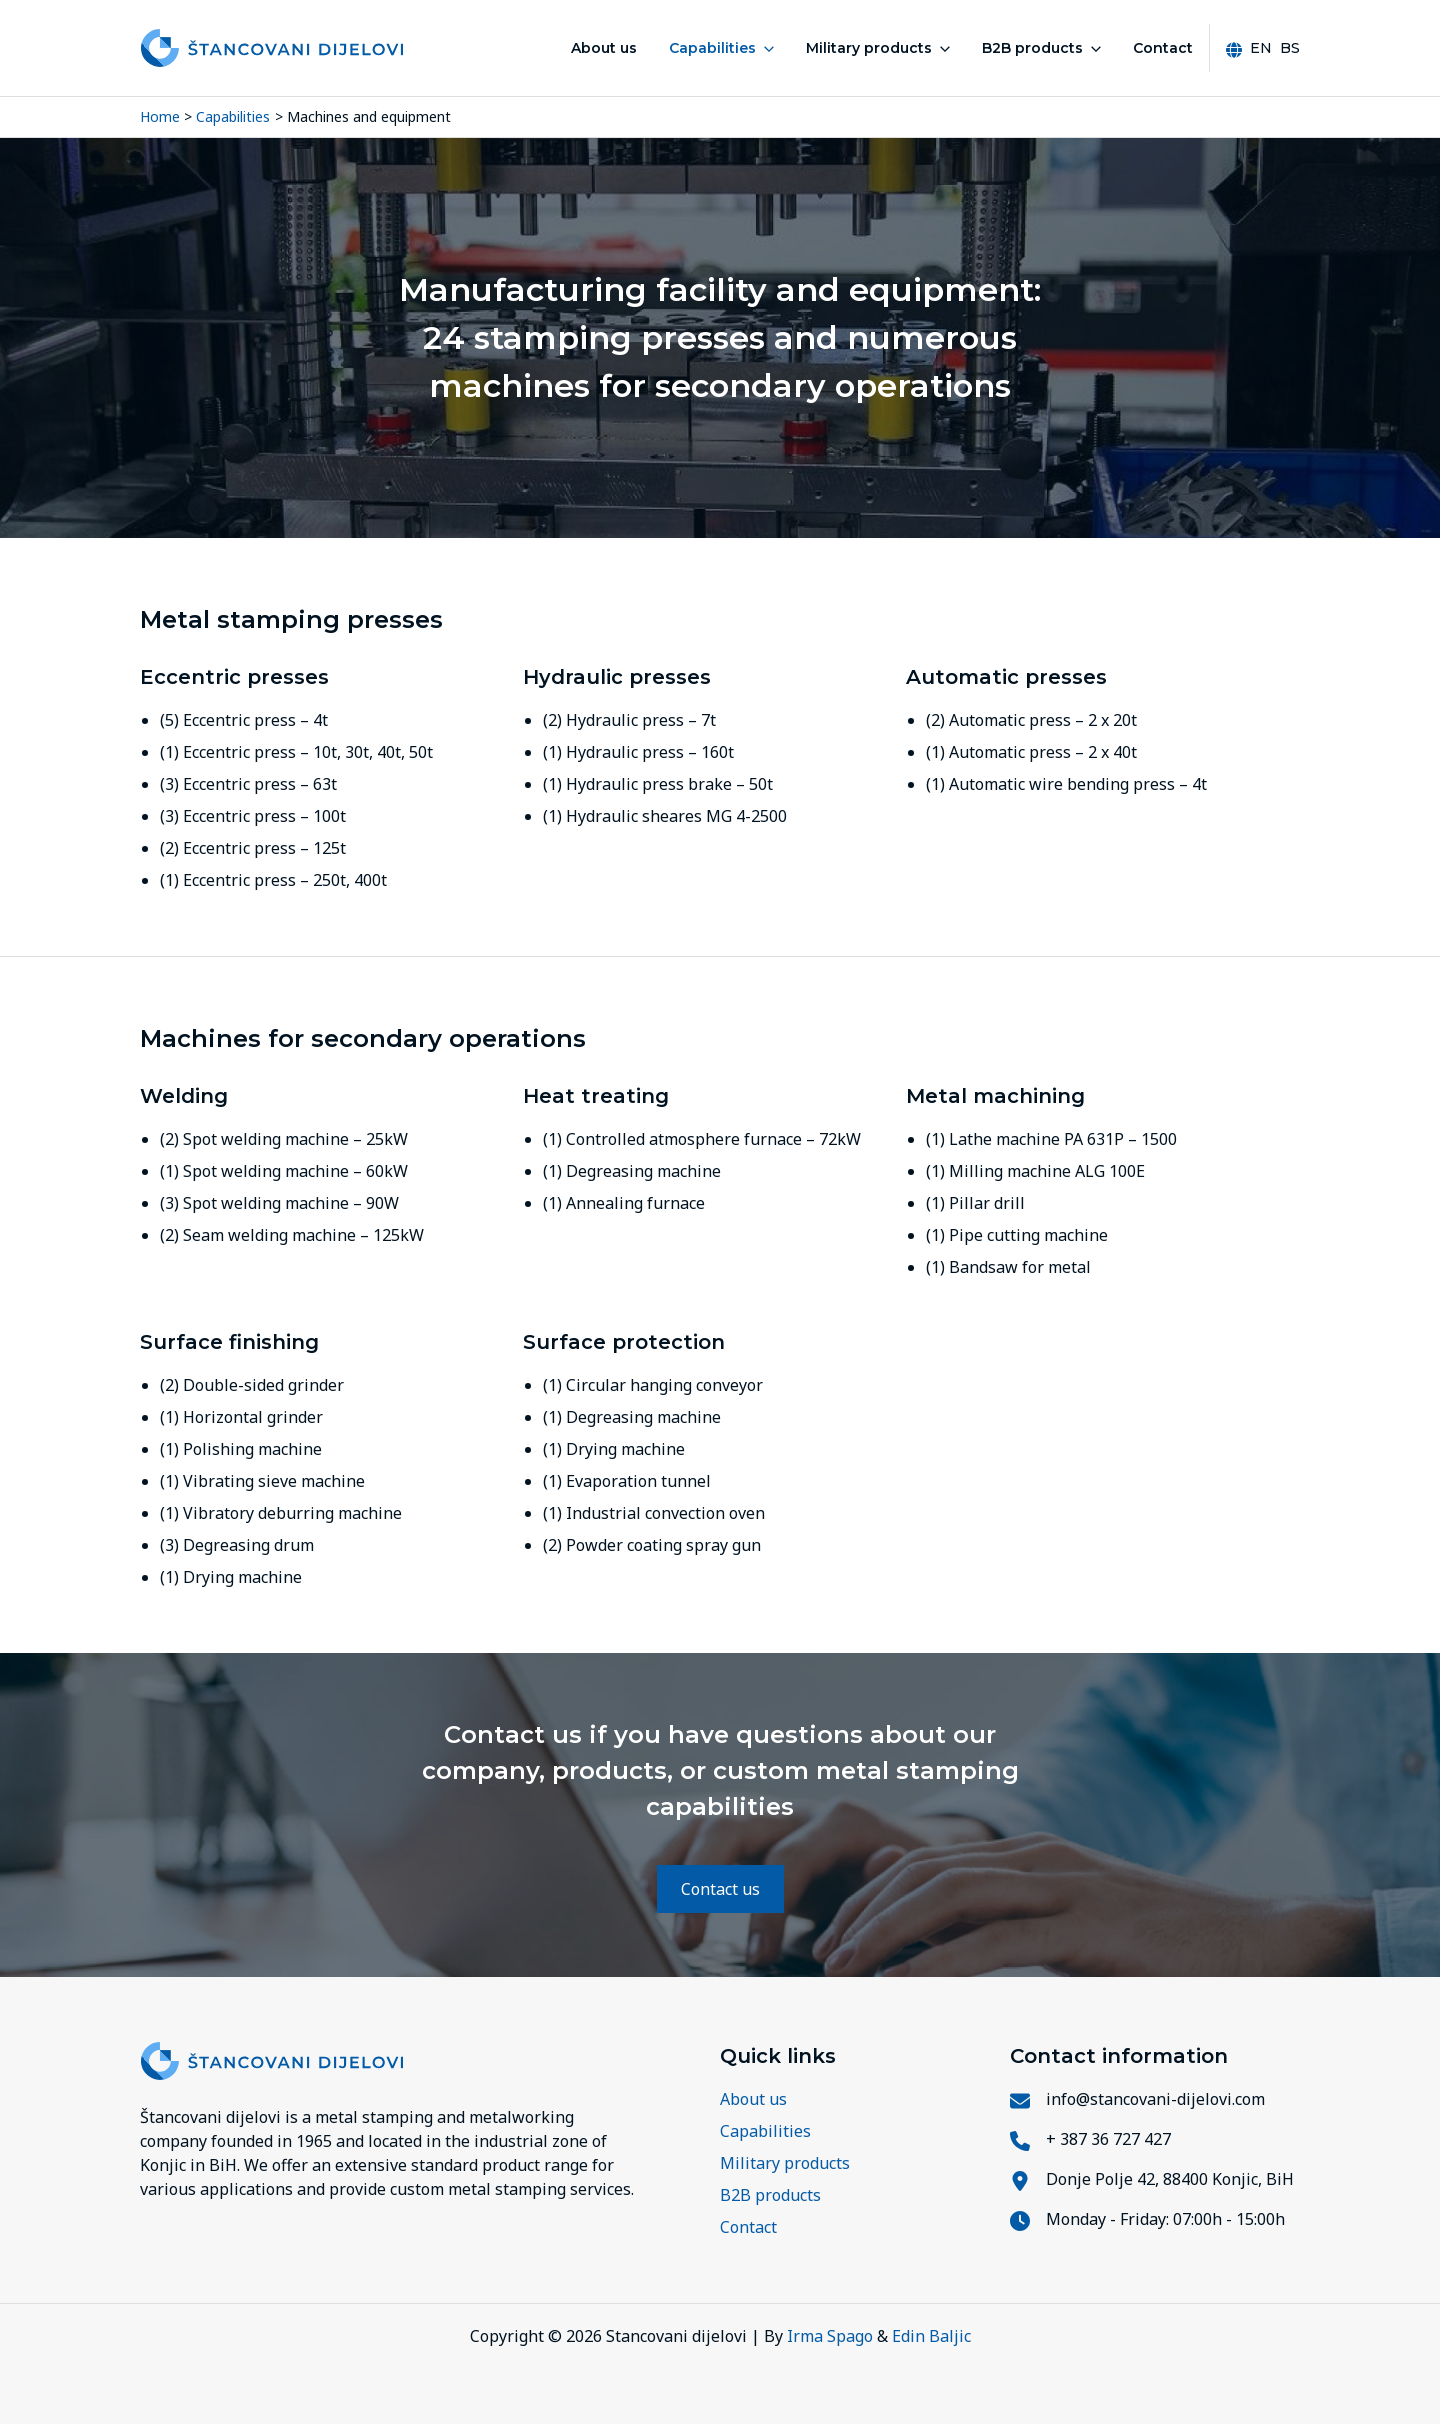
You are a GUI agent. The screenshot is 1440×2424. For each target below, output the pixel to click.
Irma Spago (830, 2336)
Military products (878, 48)
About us (604, 48)
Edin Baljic (931, 2336)
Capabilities (721, 48)
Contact (1163, 48)
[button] (765, 48)
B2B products (1041, 48)
